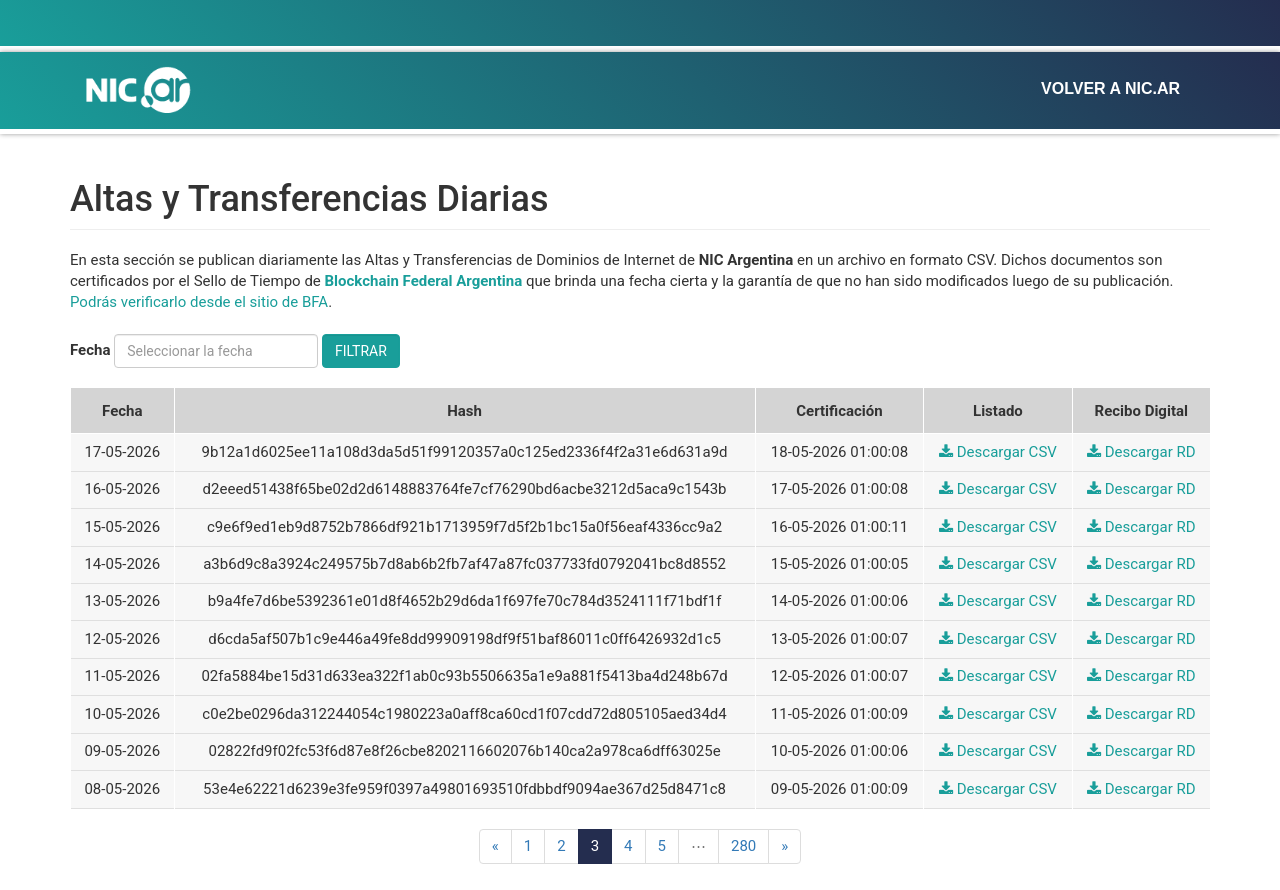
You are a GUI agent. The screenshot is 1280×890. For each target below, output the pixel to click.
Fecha (90, 350)
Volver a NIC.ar (1110, 88)
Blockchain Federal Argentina (424, 281)
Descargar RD (1141, 452)
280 (743, 846)
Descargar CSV (998, 452)
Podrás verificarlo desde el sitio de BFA (199, 302)
